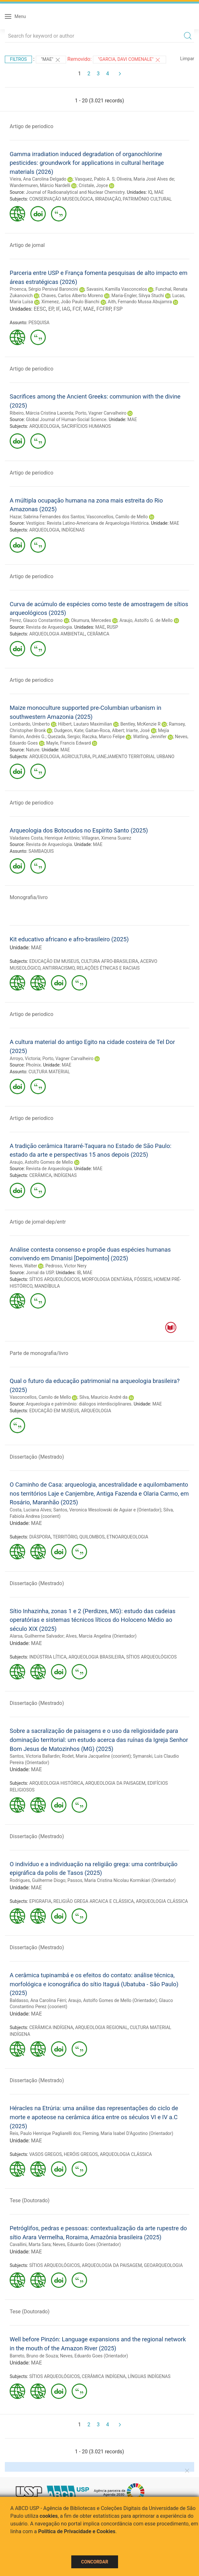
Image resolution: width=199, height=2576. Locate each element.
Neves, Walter (23, 1265)
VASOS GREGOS (45, 2154)
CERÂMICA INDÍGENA (51, 2027)
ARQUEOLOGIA (44, 426)
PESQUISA (38, 322)
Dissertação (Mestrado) (37, 1457)
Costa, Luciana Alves (30, 1509)
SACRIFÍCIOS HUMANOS (86, 426)
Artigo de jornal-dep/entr (38, 1222)
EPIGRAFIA (40, 1901)
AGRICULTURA (75, 756)
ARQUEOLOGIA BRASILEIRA (96, 1656)
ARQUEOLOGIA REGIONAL (101, 2027)
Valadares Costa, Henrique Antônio (45, 838)
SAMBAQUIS (41, 851)
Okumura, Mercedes (91, 620)
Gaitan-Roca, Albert (104, 730)
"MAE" (51, 60)
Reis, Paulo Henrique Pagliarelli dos (45, 2133)
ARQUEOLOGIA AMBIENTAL (57, 633)
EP (51, 309)
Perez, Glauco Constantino (36, 620)
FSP (118, 309)
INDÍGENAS (73, 529)
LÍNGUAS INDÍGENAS (149, 2376)
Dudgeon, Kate (68, 730)
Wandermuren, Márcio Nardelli (40, 185)
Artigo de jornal (27, 245)
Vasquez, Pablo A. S (94, 179)
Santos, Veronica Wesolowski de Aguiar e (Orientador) (107, 1509)
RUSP (112, 627)
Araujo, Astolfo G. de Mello (146, 620)
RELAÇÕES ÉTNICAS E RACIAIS (108, 968)
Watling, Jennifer (149, 736)
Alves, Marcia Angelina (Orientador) (101, 1636)
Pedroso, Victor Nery (65, 1265)
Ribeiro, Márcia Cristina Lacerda (41, 413)
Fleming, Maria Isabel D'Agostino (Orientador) (128, 2133)
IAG (66, 309)
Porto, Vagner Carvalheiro (100, 413)
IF (57, 309)
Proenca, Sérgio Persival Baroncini (44, 289)
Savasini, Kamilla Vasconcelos (116, 289)
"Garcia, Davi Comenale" (129, 60)
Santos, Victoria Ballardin (35, 1756)
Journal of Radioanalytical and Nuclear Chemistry (75, 192)
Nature (32, 749)
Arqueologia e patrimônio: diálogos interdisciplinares (78, 1403)
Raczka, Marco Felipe (103, 736)
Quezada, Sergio (64, 736)
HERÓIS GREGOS (81, 2154)
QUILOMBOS (91, 1536)
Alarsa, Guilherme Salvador (37, 1636)
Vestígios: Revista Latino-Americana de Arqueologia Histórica (87, 523)
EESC (40, 309)
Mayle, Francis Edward (68, 743)
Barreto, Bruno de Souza (34, 2355)
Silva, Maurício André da (103, 1397)
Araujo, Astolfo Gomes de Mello (41, 1162)
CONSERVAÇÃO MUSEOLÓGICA (61, 199)
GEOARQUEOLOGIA (163, 2265)
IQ (150, 192)
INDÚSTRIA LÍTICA (47, 1656)
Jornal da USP (40, 1272)
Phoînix (33, 1064)
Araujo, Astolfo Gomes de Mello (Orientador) (112, 2000)
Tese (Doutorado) (30, 2200)
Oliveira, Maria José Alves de (145, 179)
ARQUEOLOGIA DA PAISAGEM (115, 1783)
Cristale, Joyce (93, 185)
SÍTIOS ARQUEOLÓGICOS (54, 1279)
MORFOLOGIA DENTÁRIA (107, 1279)
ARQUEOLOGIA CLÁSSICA (162, 1901)
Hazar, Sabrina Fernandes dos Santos (47, 516)
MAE (159, 192)
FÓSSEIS (143, 1279)
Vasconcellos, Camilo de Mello (117, 516)
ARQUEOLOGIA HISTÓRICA (56, 1783)
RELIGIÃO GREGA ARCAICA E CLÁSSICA (94, 1901)
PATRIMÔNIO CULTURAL (147, 199)
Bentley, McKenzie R (140, 724)
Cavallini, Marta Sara (30, 2244)
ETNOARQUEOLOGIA (127, 1536)
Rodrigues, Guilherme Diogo (37, 1880)
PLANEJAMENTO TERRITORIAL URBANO (133, 756)
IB (79, 1272)
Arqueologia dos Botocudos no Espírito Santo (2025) (79, 830)
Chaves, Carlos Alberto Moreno (72, 295)
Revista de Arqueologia (49, 627)
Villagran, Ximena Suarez (106, 838)
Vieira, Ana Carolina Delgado (38, 179)
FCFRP (103, 309)
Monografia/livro (29, 897)
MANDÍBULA (47, 1286)
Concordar (94, 2561)
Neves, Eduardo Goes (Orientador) (87, 2244)
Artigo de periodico (31, 126)
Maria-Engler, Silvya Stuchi (138, 295)
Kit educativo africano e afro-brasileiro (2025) (69, 939)
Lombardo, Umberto (30, 724)
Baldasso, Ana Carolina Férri (38, 2000)
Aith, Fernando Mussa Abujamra (140, 301)
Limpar (187, 58)
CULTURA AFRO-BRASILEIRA (109, 961)
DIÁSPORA (40, 1536)
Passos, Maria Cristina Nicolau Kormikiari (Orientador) (121, 1880)
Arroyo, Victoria (25, 1058)
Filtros (18, 59)
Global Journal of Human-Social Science (66, 419)
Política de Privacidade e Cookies (76, 2531)
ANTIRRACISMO (59, 968)
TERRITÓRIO (65, 1536)
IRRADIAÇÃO (108, 199)
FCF (77, 309)
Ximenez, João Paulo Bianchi (70, 301)
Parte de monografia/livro (39, 1353)
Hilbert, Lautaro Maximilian (85, 724)
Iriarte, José (138, 730)
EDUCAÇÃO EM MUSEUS (54, 961)
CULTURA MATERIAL (49, 1071)
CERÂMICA (98, 633)
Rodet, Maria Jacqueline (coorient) (96, 1756)
